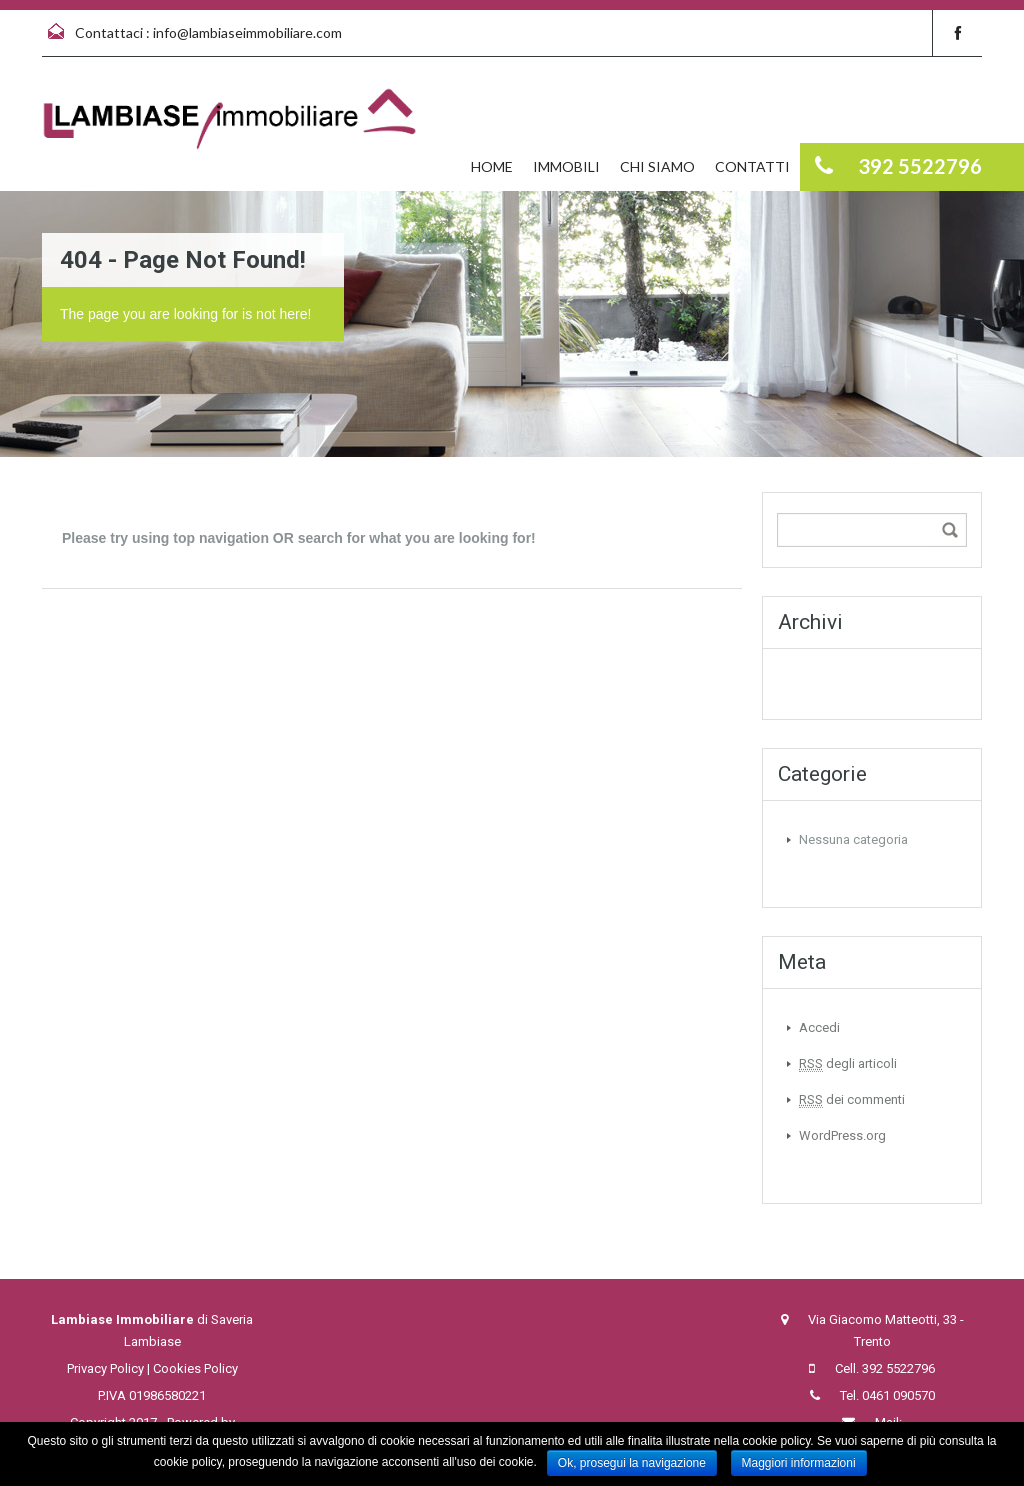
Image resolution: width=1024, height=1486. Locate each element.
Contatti (752, 166)
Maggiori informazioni (799, 1463)
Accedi (819, 1027)
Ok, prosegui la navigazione (632, 1463)
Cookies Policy (195, 1368)
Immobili (566, 166)
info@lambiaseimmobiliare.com (247, 32)
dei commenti (852, 1100)
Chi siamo (657, 166)
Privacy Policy (105, 1368)
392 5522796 (898, 1368)
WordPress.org (842, 1135)
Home (492, 166)
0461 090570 (898, 1395)
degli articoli (848, 1064)
